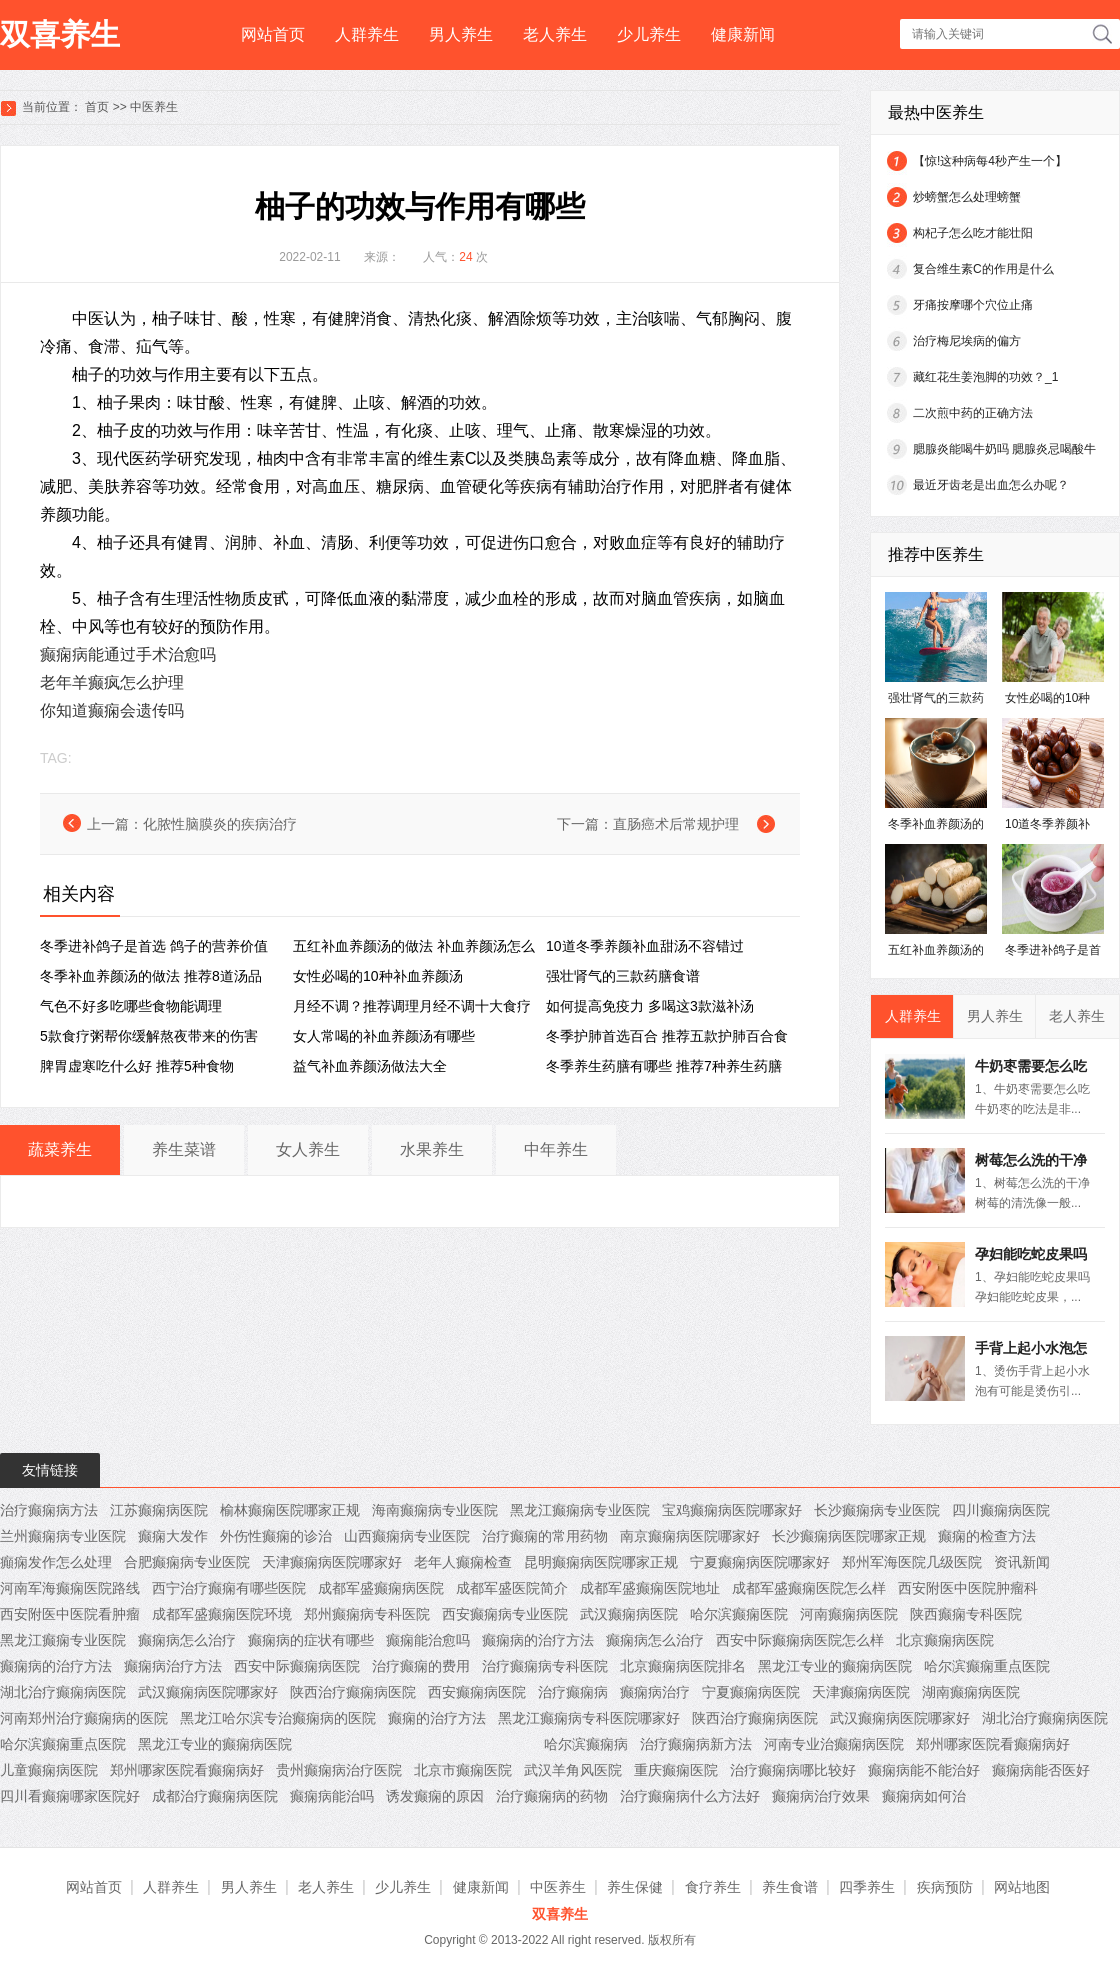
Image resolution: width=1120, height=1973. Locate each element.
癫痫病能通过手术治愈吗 (128, 654)
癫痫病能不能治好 (924, 1770)
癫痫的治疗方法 (437, 1718)
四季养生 (867, 1887)
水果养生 (432, 1149)
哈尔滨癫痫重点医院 (987, 1666)
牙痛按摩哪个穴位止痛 (973, 305)
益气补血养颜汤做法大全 (370, 1066)
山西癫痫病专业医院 (407, 1536)
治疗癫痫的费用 (421, 1666)
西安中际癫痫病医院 (297, 1666)
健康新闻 (743, 34)
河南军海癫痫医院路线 (70, 1588)
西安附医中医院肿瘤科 (968, 1588)
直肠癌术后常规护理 (676, 824)
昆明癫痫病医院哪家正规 (601, 1562)
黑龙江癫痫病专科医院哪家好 (589, 1718)
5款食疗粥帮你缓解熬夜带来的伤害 (149, 1036)
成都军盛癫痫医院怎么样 (809, 1588)
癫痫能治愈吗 (428, 1640)
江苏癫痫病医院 (159, 1510)
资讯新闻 (1022, 1562)
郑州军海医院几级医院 (912, 1562)
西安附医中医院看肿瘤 (70, 1614)
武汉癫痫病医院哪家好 (208, 1692)
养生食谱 (790, 1887)
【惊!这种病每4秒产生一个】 (990, 161)
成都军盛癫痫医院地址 (650, 1588)
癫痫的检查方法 (987, 1536)
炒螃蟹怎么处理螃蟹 (967, 197)
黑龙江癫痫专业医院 (63, 1640)
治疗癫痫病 (573, 1692)
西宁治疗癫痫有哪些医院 (229, 1588)
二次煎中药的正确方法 (973, 413)
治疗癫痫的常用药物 (545, 1536)
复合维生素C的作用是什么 (983, 269)
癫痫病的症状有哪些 (311, 1640)
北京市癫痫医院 (463, 1770)
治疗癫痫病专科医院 (545, 1666)
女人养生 (308, 1149)
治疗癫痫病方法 (49, 1510)
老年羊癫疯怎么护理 (112, 682)
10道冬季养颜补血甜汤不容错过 (645, 946)
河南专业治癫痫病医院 (834, 1744)
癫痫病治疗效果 (821, 1796)
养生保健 (635, 1887)
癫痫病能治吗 (332, 1796)
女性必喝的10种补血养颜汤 (378, 976)
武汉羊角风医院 (573, 1770)
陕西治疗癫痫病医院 (353, 1692)
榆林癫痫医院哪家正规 (290, 1510)
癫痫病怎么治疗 (187, 1640)
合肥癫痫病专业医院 (187, 1562)
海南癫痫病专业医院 (435, 1510)
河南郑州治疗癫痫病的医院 (84, 1718)
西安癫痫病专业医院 (505, 1614)
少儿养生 (649, 34)
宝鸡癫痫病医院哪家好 (732, 1510)
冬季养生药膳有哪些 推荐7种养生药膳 (664, 1066)
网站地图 (1022, 1887)
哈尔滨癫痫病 (586, 1744)
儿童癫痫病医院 (49, 1770)
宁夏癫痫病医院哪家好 (760, 1562)
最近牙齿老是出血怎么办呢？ (991, 485)
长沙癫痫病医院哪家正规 (849, 1536)
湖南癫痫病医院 (971, 1692)
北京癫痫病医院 (945, 1640)
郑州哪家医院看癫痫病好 (993, 1744)
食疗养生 (713, 1887)
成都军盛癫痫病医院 (381, 1588)
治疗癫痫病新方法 (696, 1744)
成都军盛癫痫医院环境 (222, 1614)
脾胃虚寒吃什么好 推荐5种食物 (137, 1066)
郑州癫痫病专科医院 (367, 1614)
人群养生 (367, 34)
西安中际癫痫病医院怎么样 (800, 1640)
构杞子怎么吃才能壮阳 (973, 233)
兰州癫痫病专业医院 (63, 1536)
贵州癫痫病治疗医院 (339, 1770)
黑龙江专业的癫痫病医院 (835, 1666)
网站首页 (273, 34)
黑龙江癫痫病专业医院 (580, 1510)
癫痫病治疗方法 (173, 1666)
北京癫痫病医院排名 (683, 1666)
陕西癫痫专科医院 (966, 1614)
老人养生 (555, 34)
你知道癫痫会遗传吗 (112, 710)
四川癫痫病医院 (1001, 1510)
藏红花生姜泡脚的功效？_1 (985, 377)
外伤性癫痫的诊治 (276, 1536)
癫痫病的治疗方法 (538, 1640)
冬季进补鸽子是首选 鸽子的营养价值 (154, 946)
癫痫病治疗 (655, 1692)
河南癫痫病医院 (849, 1614)
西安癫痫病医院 (477, 1692)
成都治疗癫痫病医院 (215, 1796)
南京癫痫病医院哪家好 (690, 1536)
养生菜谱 (184, 1149)
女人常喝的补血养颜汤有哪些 (384, 1036)
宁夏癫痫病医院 (751, 1692)
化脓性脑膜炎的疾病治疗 (220, 824)
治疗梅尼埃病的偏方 (967, 341)
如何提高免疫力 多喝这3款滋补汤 (650, 1006)
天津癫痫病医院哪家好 (332, 1562)
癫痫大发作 (173, 1536)
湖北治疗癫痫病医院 (63, 1692)
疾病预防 (945, 1887)
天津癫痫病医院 (861, 1692)
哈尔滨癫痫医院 (739, 1614)
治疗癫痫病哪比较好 (793, 1770)
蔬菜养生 (60, 1149)
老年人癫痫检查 (463, 1562)
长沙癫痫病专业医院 (877, 1510)
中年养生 (556, 1149)
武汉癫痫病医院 (629, 1614)
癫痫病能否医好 (1041, 1770)
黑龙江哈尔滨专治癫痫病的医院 (278, 1718)
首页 (97, 107)
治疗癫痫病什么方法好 (690, 1796)
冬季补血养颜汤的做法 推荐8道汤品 (151, 976)
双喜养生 (60, 34)
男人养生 (461, 34)
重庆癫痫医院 (676, 1770)
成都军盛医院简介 (512, 1588)
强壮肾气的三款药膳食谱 (623, 976)
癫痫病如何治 (924, 1796)
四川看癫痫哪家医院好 (70, 1796)
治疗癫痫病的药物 (552, 1796)
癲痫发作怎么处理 (56, 1562)
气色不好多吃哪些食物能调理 (131, 1006)
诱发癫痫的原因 (435, 1796)
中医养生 (154, 107)
